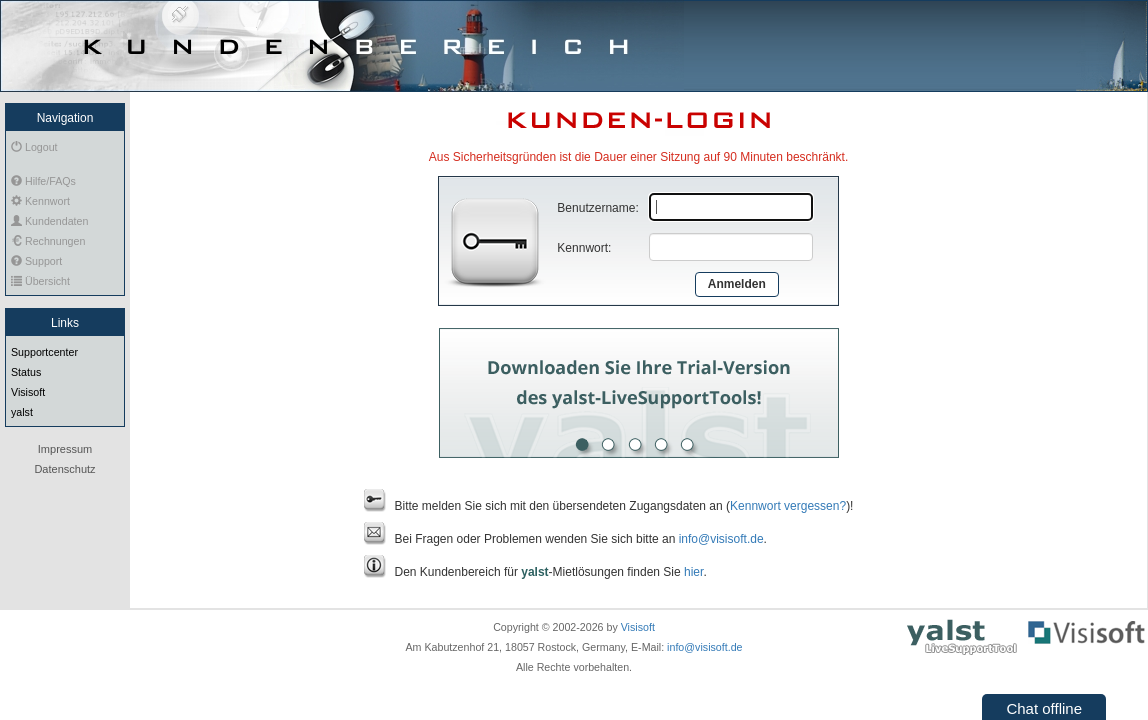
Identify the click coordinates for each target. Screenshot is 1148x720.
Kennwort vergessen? (788, 506)
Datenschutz (64, 469)
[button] (1044, 706)
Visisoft (638, 627)
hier (693, 572)
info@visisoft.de (721, 539)
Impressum (65, 449)
